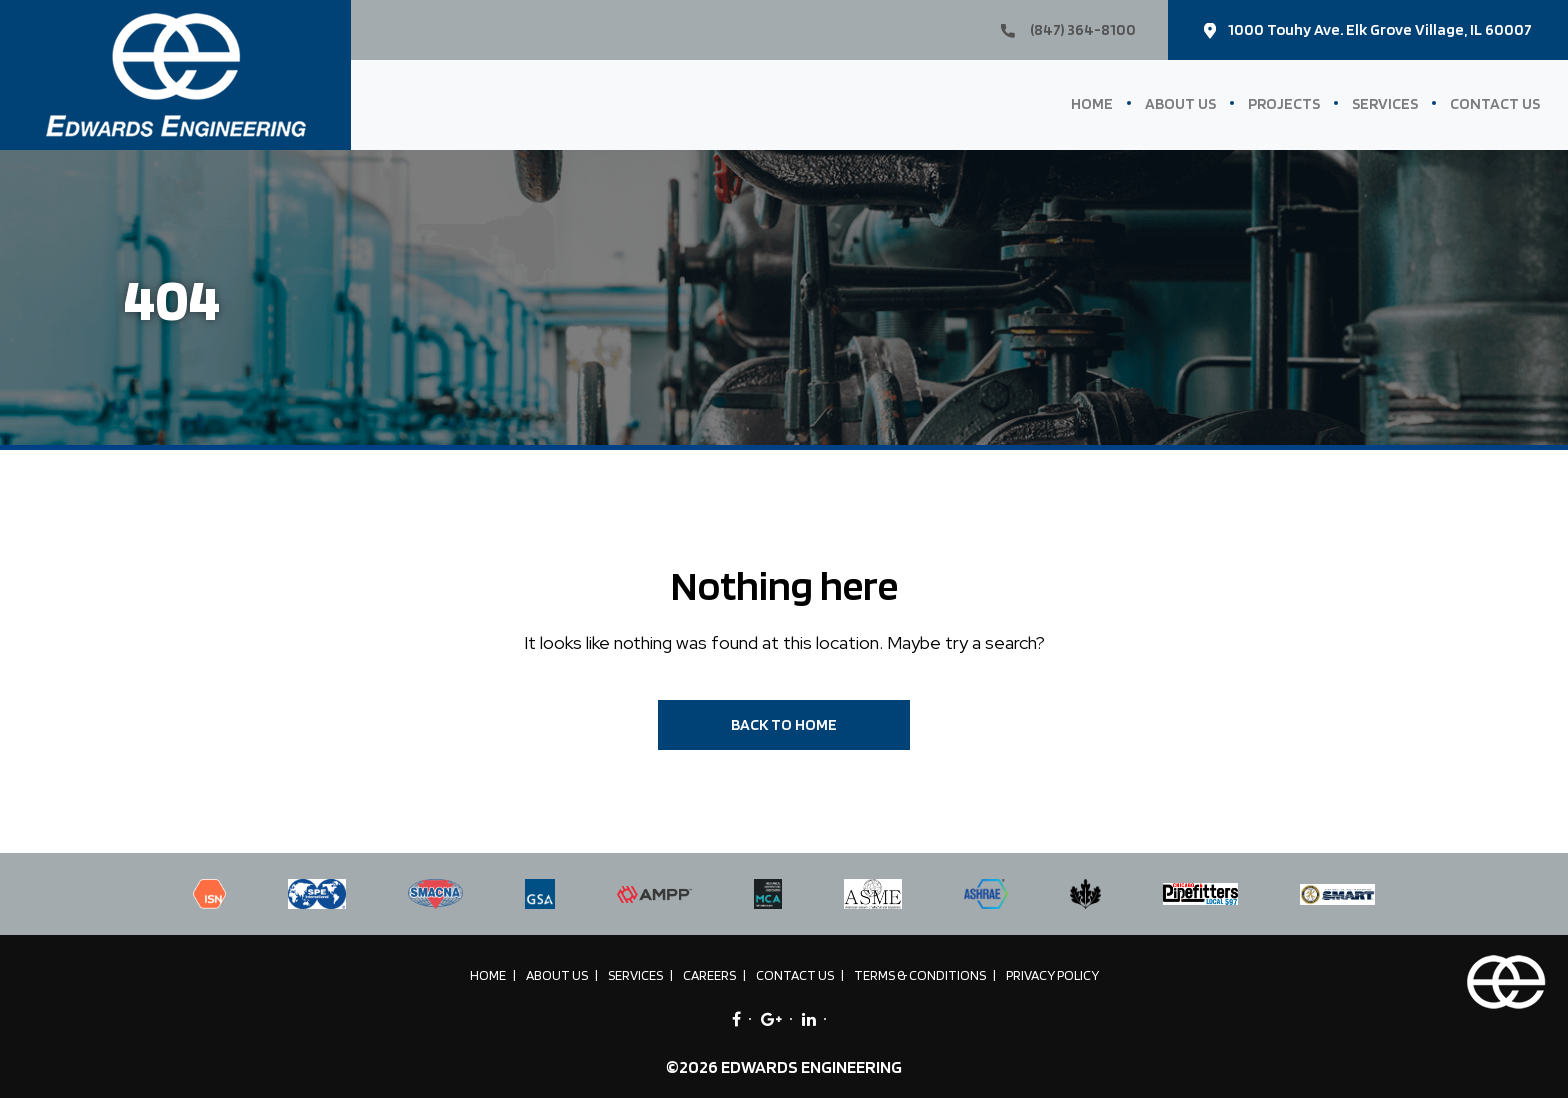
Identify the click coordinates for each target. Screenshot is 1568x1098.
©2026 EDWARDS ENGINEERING (784, 1066)
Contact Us (1495, 103)
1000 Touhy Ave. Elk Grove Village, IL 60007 (1368, 29)
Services (1385, 103)
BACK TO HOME (784, 724)
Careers (709, 975)
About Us (1180, 103)
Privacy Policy (1052, 975)
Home (1092, 103)
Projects (1284, 103)
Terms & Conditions (920, 975)
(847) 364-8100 (1068, 29)
